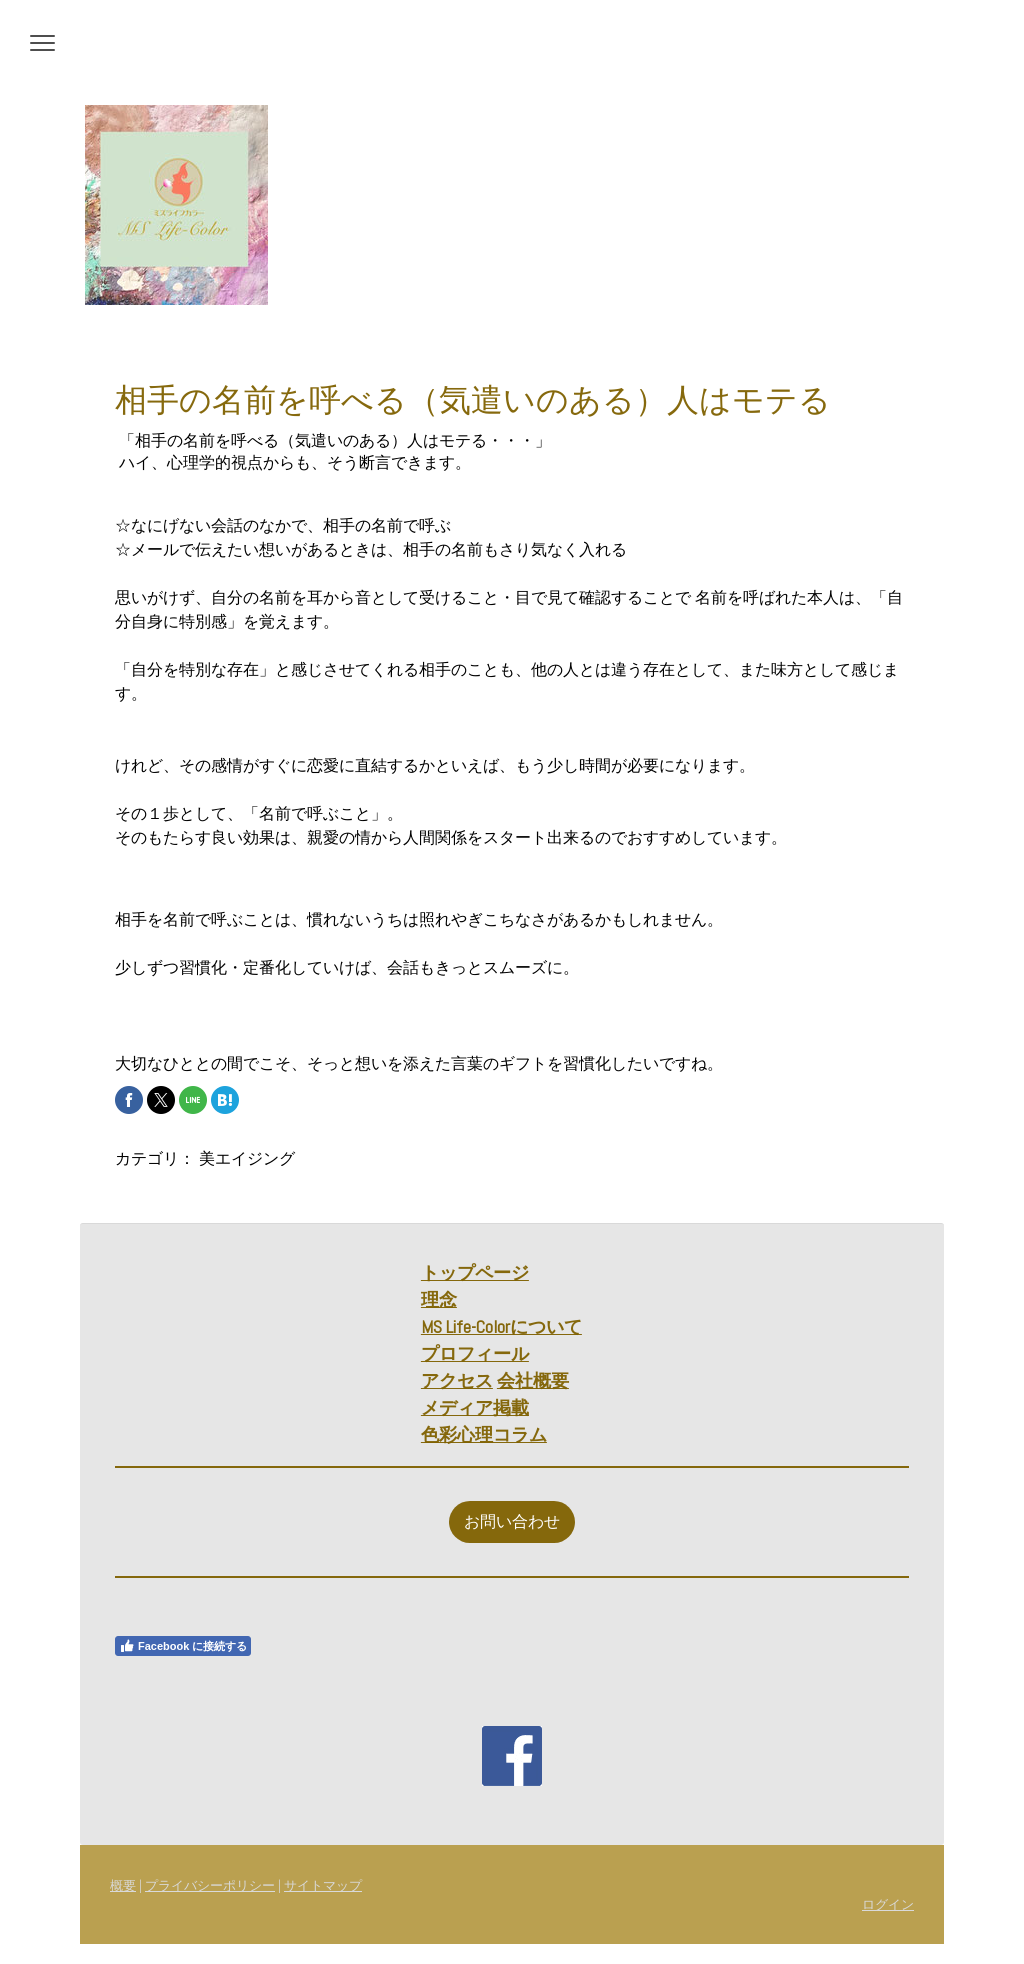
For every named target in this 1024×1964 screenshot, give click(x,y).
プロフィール (475, 1353)
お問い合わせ (512, 1521)
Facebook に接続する (183, 1646)
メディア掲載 (475, 1407)
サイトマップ (323, 1885)
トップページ (475, 1272)
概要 (123, 1885)
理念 (439, 1299)
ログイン (888, 1904)
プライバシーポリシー (210, 1885)
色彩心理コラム (484, 1434)
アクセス (457, 1380)
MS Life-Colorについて (501, 1326)
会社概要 (533, 1380)
